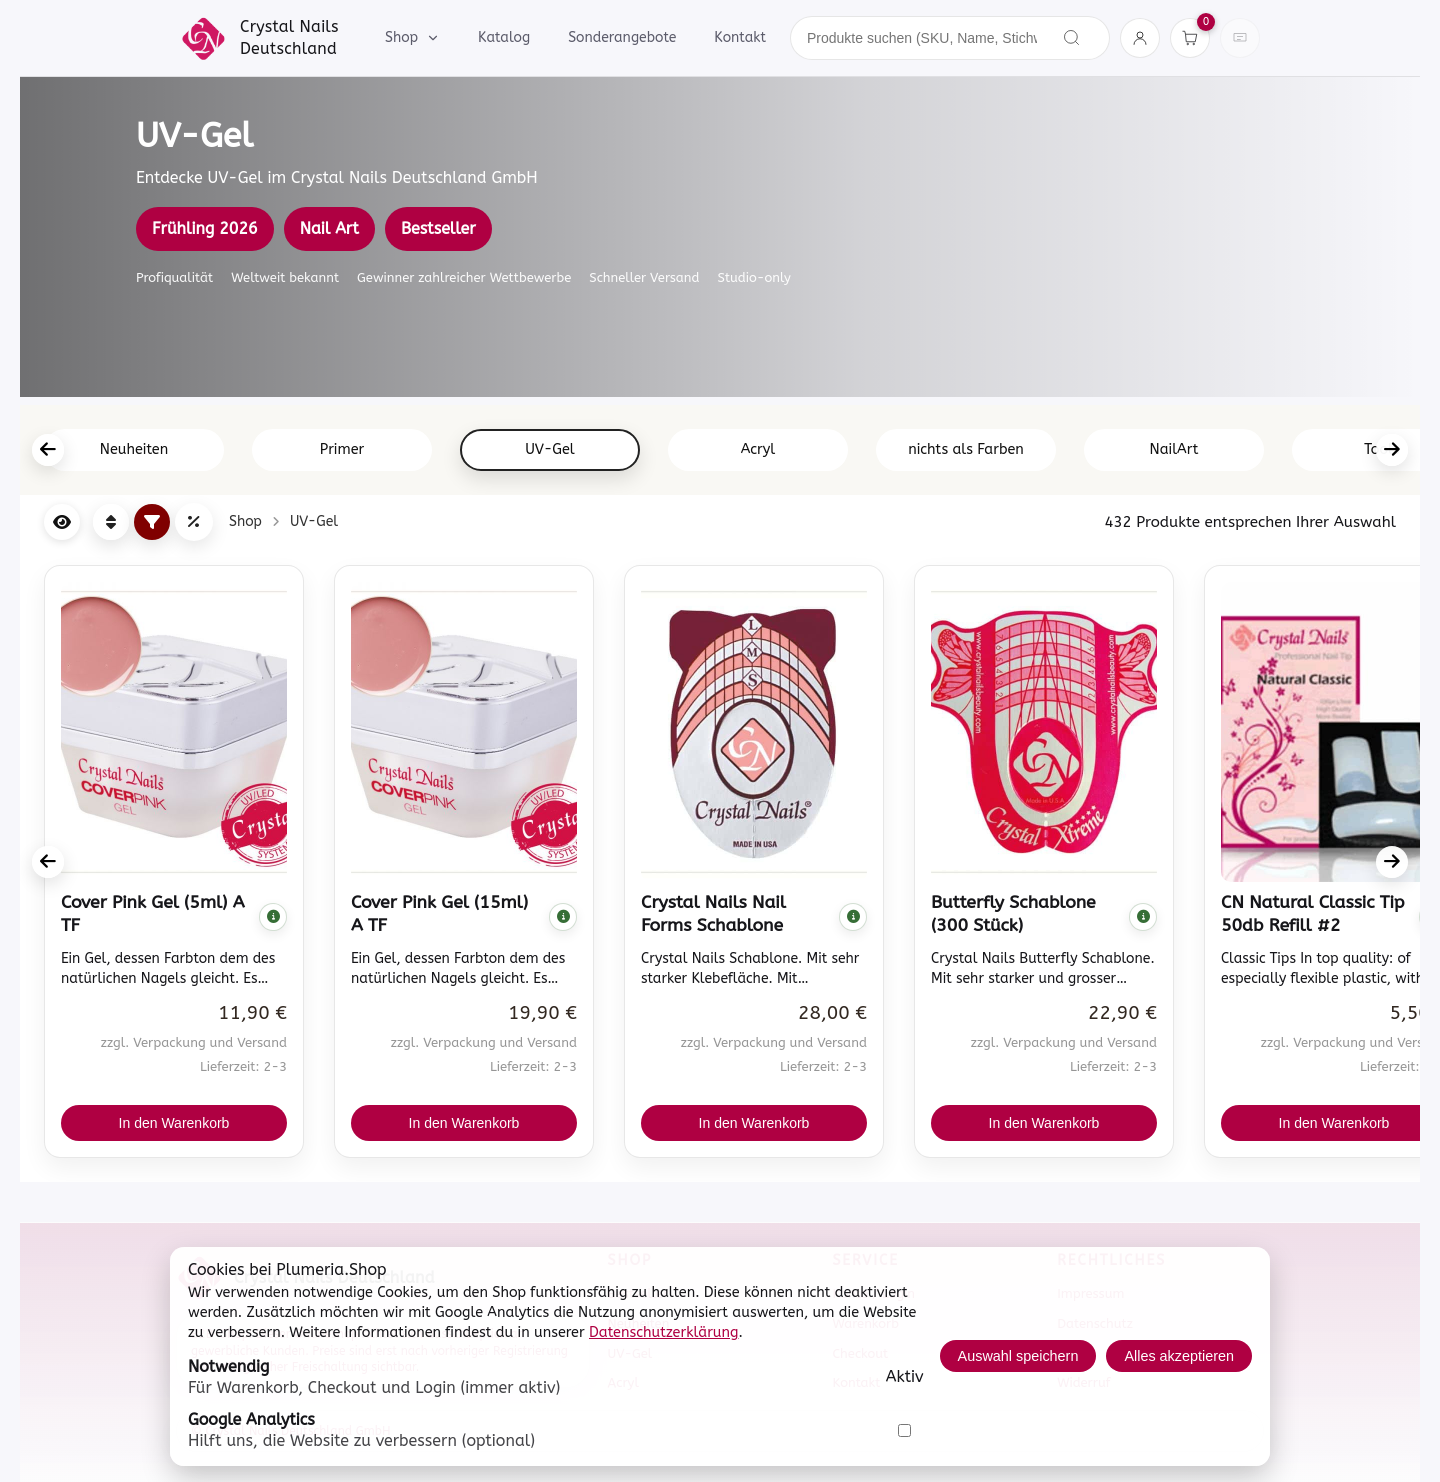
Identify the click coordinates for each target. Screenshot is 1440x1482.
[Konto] (1140, 38)
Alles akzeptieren (1179, 1356)
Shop (412, 37)
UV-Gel (314, 521)
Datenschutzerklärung (664, 1332)
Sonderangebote (622, 37)
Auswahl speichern (1018, 1356)
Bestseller (438, 228)
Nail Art (329, 228)
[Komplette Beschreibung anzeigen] (273, 917)
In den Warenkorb (174, 1123)
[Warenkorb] (1190, 38)
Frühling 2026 (205, 228)
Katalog (504, 37)
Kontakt (740, 37)
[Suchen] (1072, 38)
